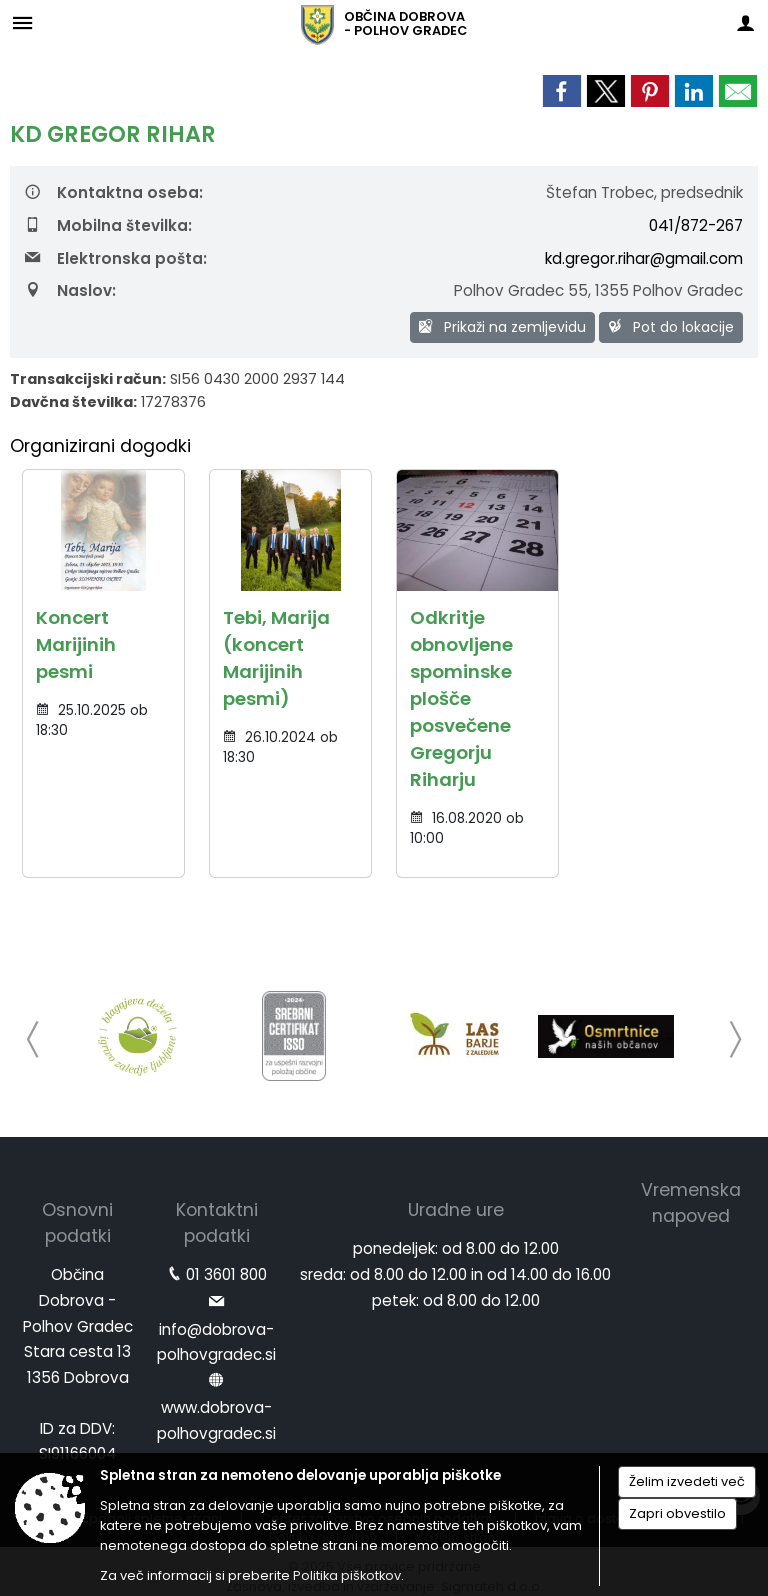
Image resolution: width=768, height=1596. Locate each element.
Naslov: (70, 290)
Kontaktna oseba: (114, 192)
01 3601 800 (226, 1274)
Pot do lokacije (671, 327)
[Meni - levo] (22, 22)
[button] (33, 1039)
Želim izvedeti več (687, 1481)
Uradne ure (456, 1210)
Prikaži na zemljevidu (502, 327)
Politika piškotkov (347, 1575)
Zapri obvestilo (677, 1513)
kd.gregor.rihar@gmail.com (644, 258)
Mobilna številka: (108, 225)
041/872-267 (696, 225)
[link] (562, 91)
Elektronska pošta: (116, 258)
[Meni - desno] (745, 22)
